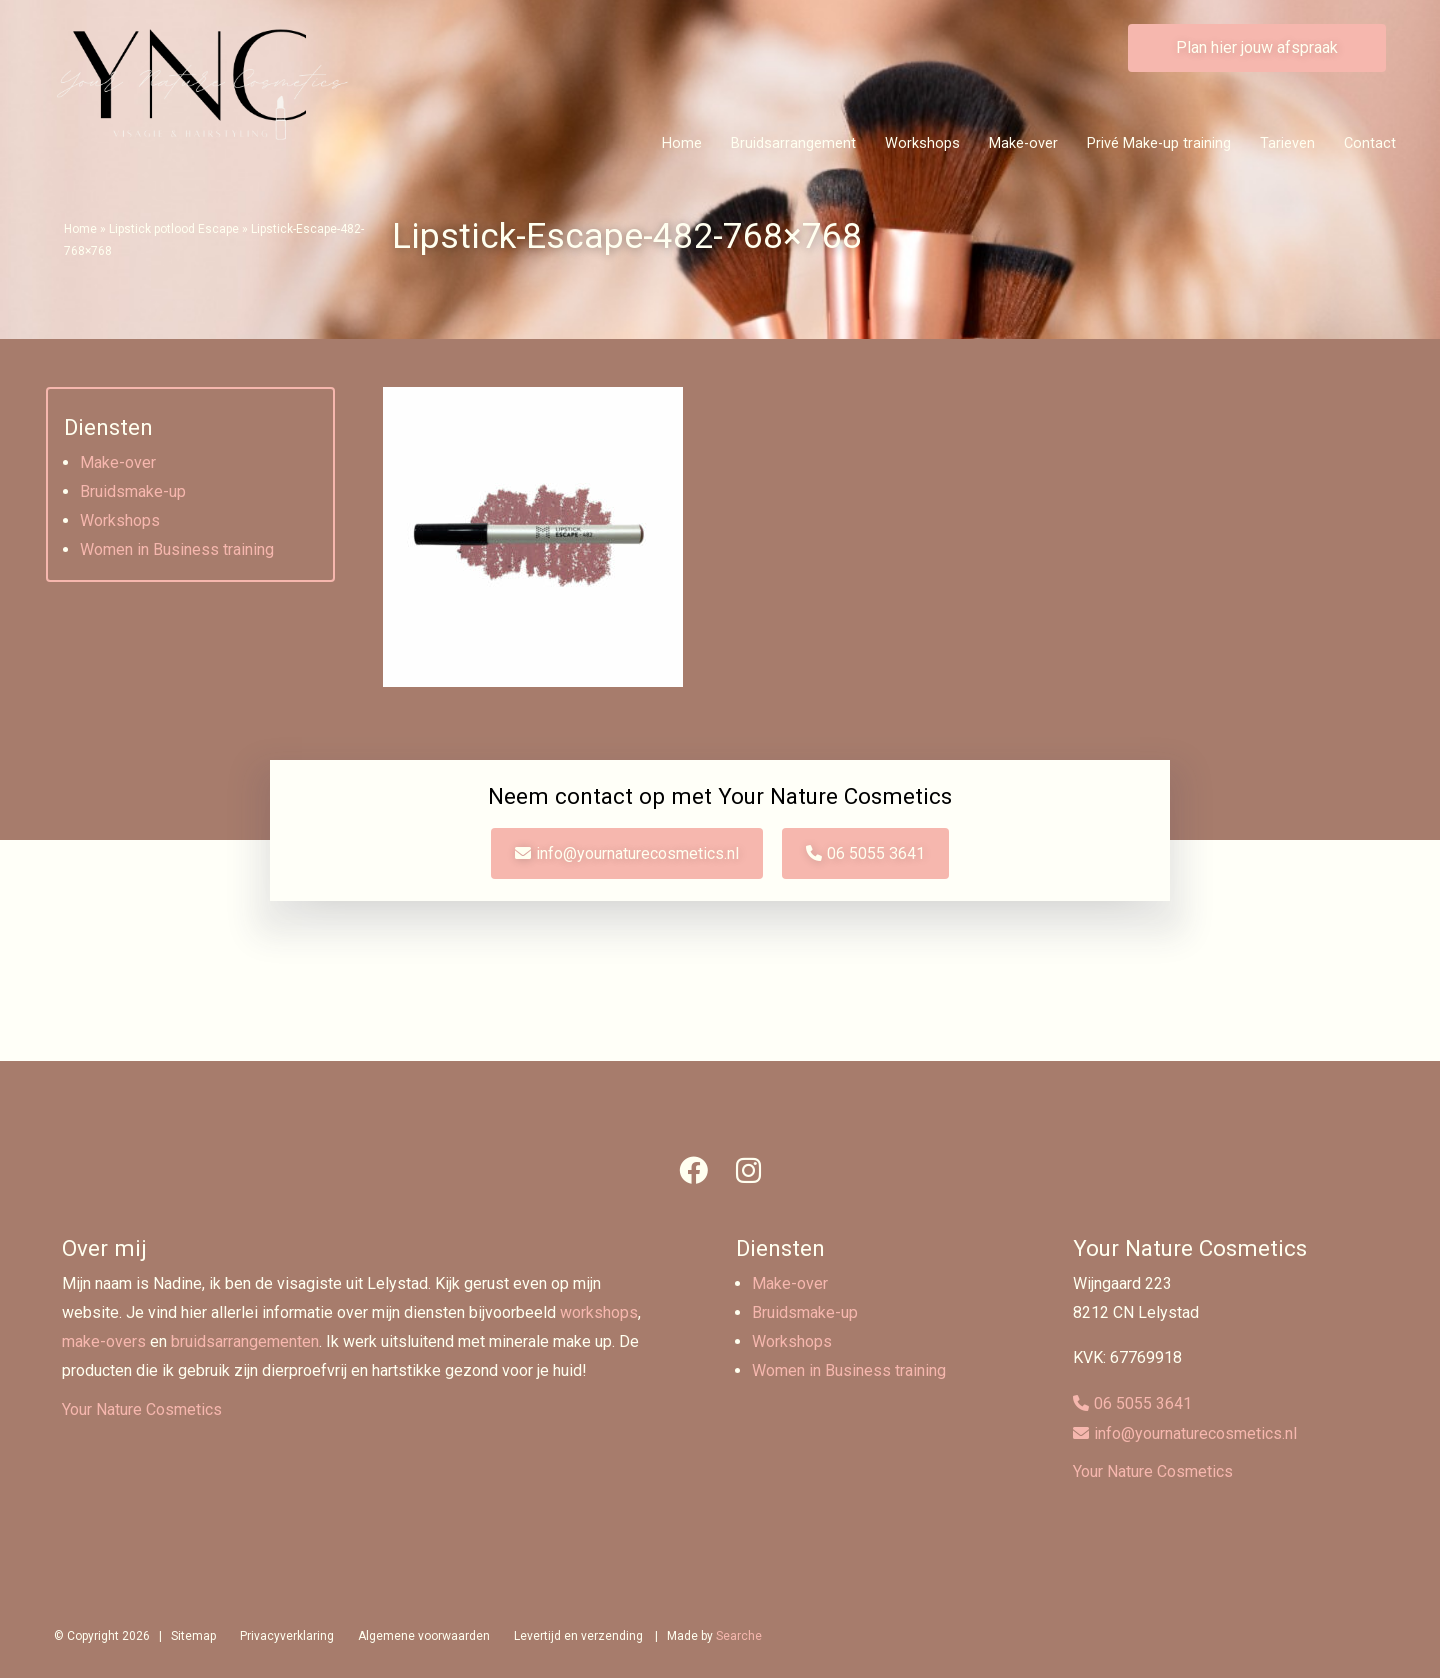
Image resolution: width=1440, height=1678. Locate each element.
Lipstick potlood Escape (174, 229)
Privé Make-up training (1159, 143)
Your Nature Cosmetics (142, 1409)
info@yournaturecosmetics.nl (637, 853)
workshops (599, 1312)
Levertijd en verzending (578, 1636)
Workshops (922, 143)
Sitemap (193, 1636)
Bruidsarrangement (793, 143)
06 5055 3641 (877, 853)
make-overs (104, 1341)
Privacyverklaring (287, 1636)
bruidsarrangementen (245, 1341)
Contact (1370, 143)
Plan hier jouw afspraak (1257, 47)
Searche (739, 1636)
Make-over (1023, 143)
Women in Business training (177, 549)
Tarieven (1287, 143)
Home (682, 143)
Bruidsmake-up (133, 491)
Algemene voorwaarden (424, 1636)
